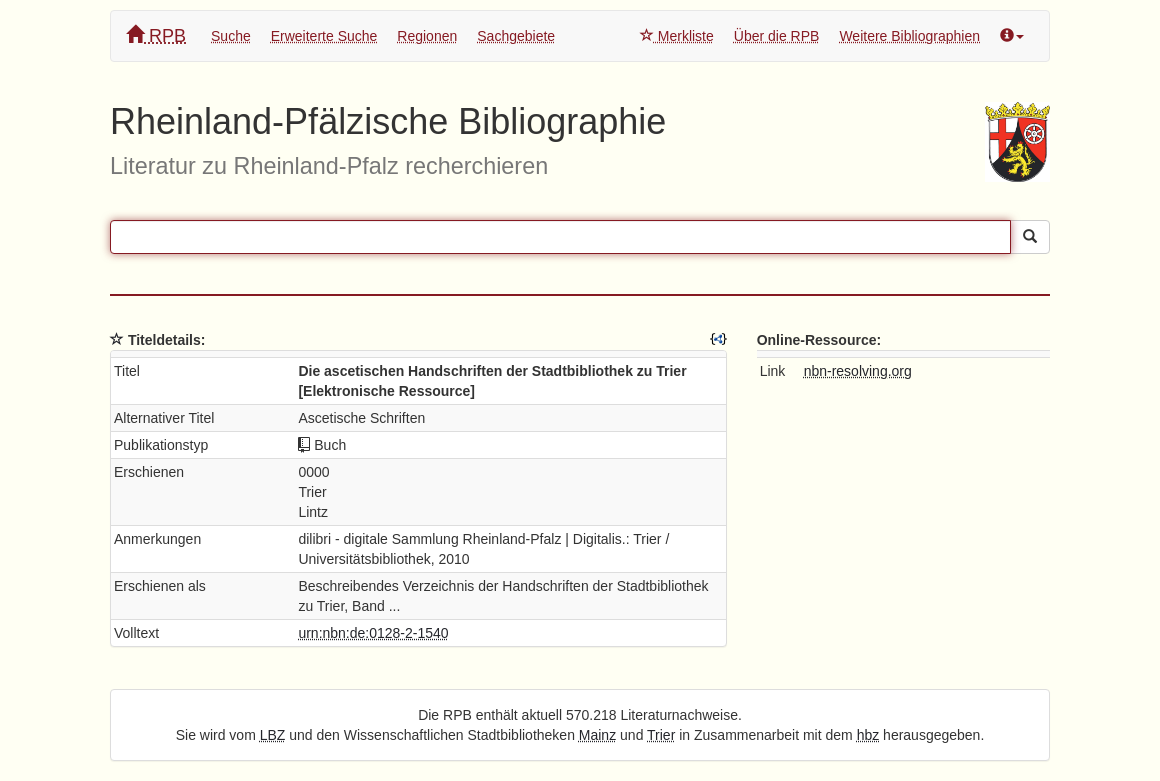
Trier (661, 735)
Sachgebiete (516, 36)
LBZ (273, 735)
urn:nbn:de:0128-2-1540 (373, 633)
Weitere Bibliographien (909, 36)
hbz (868, 735)
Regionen (427, 36)
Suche (231, 36)
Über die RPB (777, 36)
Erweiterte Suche (324, 36)
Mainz (597, 735)
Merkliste (677, 36)
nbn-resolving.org (858, 371)
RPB (156, 35)
